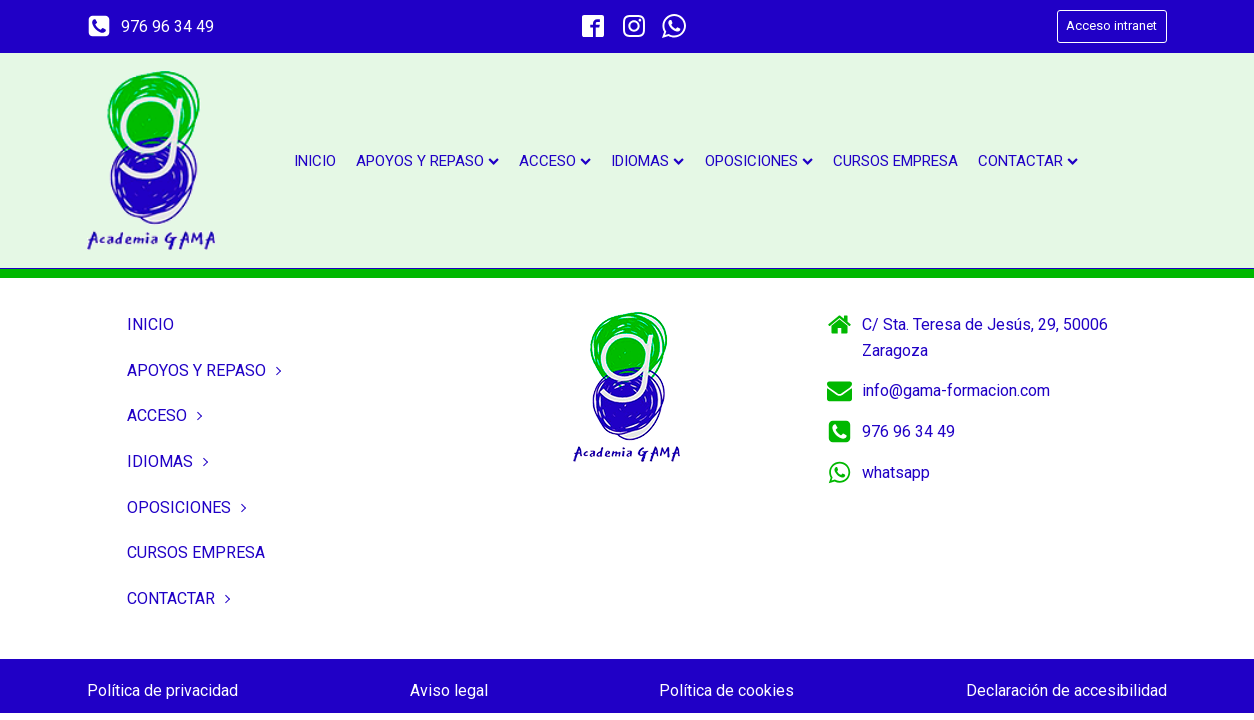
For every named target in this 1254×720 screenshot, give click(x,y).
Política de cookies (726, 690)
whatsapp (896, 472)
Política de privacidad (162, 690)
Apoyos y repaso (427, 161)
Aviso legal (449, 690)
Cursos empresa (895, 161)
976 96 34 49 (167, 26)
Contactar (1028, 161)
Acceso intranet (1111, 25)
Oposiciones (759, 161)
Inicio (315, 161)
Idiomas (647, 161)
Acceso (555, 161)
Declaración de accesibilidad (1066, 690)
